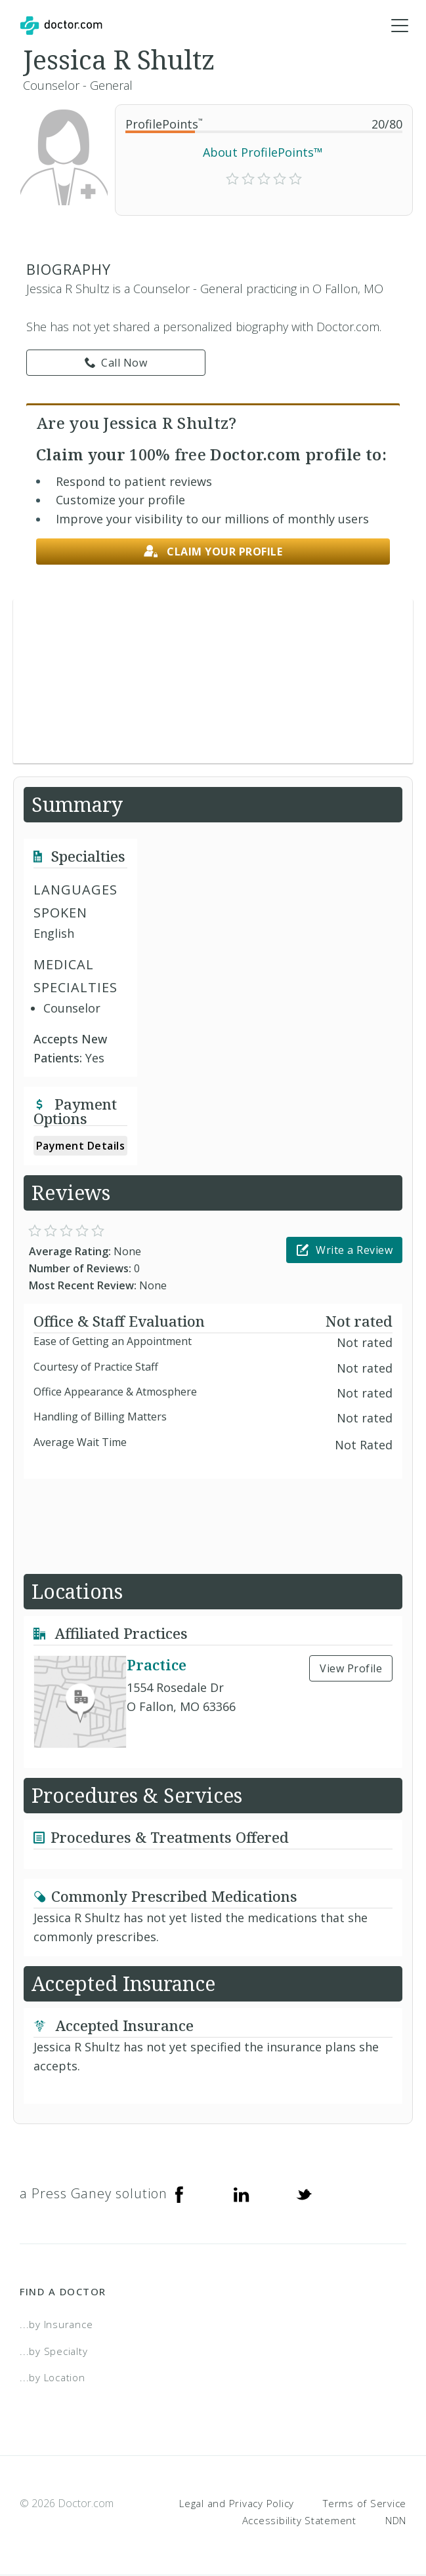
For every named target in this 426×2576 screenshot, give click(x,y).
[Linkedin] (241, 2194)
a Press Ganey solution (93, 2194)
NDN (395, 2520)
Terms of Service (364, 2503)
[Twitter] (304, 2194)
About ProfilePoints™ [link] (263, 153)
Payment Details (80, 1146)
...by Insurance (56, 2324)
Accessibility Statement (299, 2520)
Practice (156, 1665)
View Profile (351, 1669)
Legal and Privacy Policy (236, 2503)
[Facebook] (179, 2194)
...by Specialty (53, 2351)
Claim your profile (213, 551)
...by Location (52, 2378)
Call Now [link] (116, 363)
